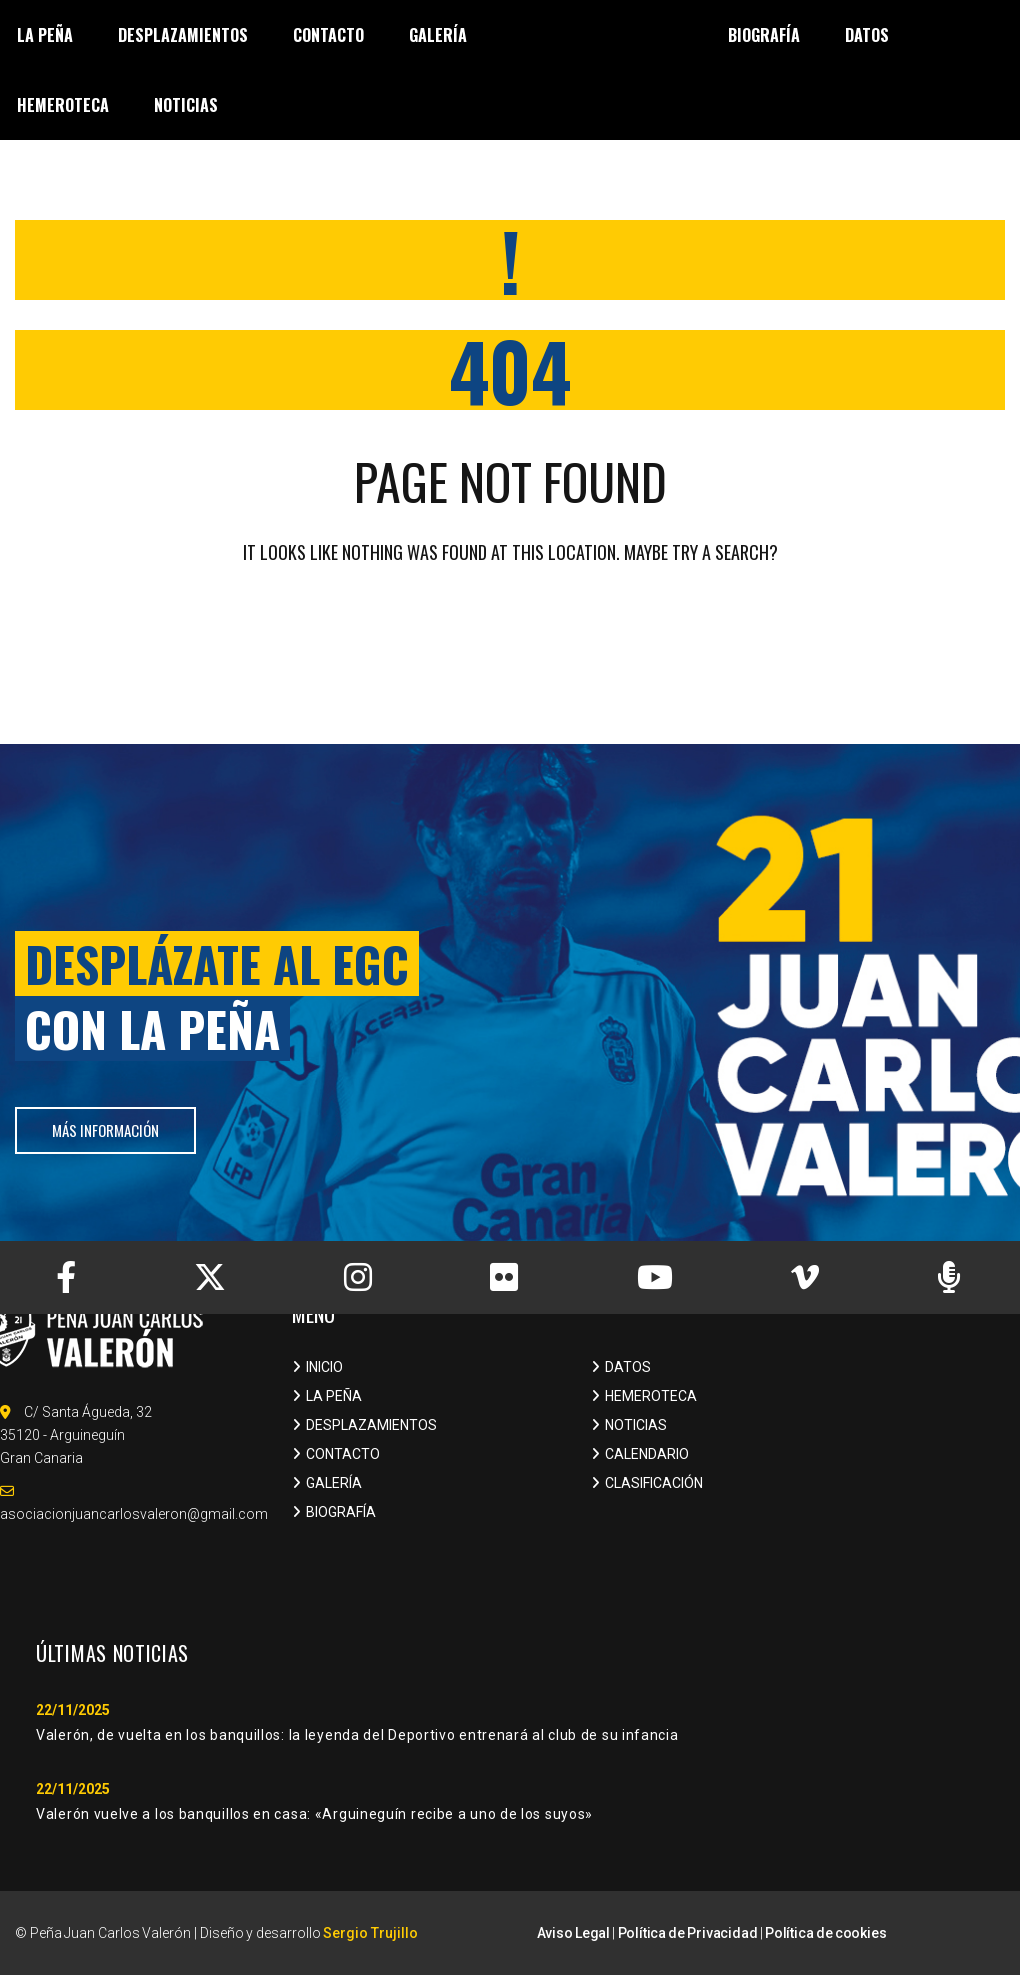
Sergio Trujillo (370, 1933)
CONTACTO (343, 1454)
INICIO (324, 1367)
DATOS (628, 1367)
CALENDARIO (647, 1454)
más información (105, 1130)
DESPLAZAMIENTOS (371, 1425)
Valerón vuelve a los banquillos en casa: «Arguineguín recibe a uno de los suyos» (314, 1814)
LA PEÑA (334, 1396)
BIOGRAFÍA (341, 1512)
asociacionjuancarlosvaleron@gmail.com (134, 1514)
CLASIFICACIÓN (654, 1483)
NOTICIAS (636, 1425)
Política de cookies (825, 1933)
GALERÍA (334, 1483)
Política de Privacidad (688, 1933)
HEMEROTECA (651, 1396)
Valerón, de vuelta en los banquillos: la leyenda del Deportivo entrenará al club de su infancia (357, 1735)
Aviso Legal (573, 1933)
